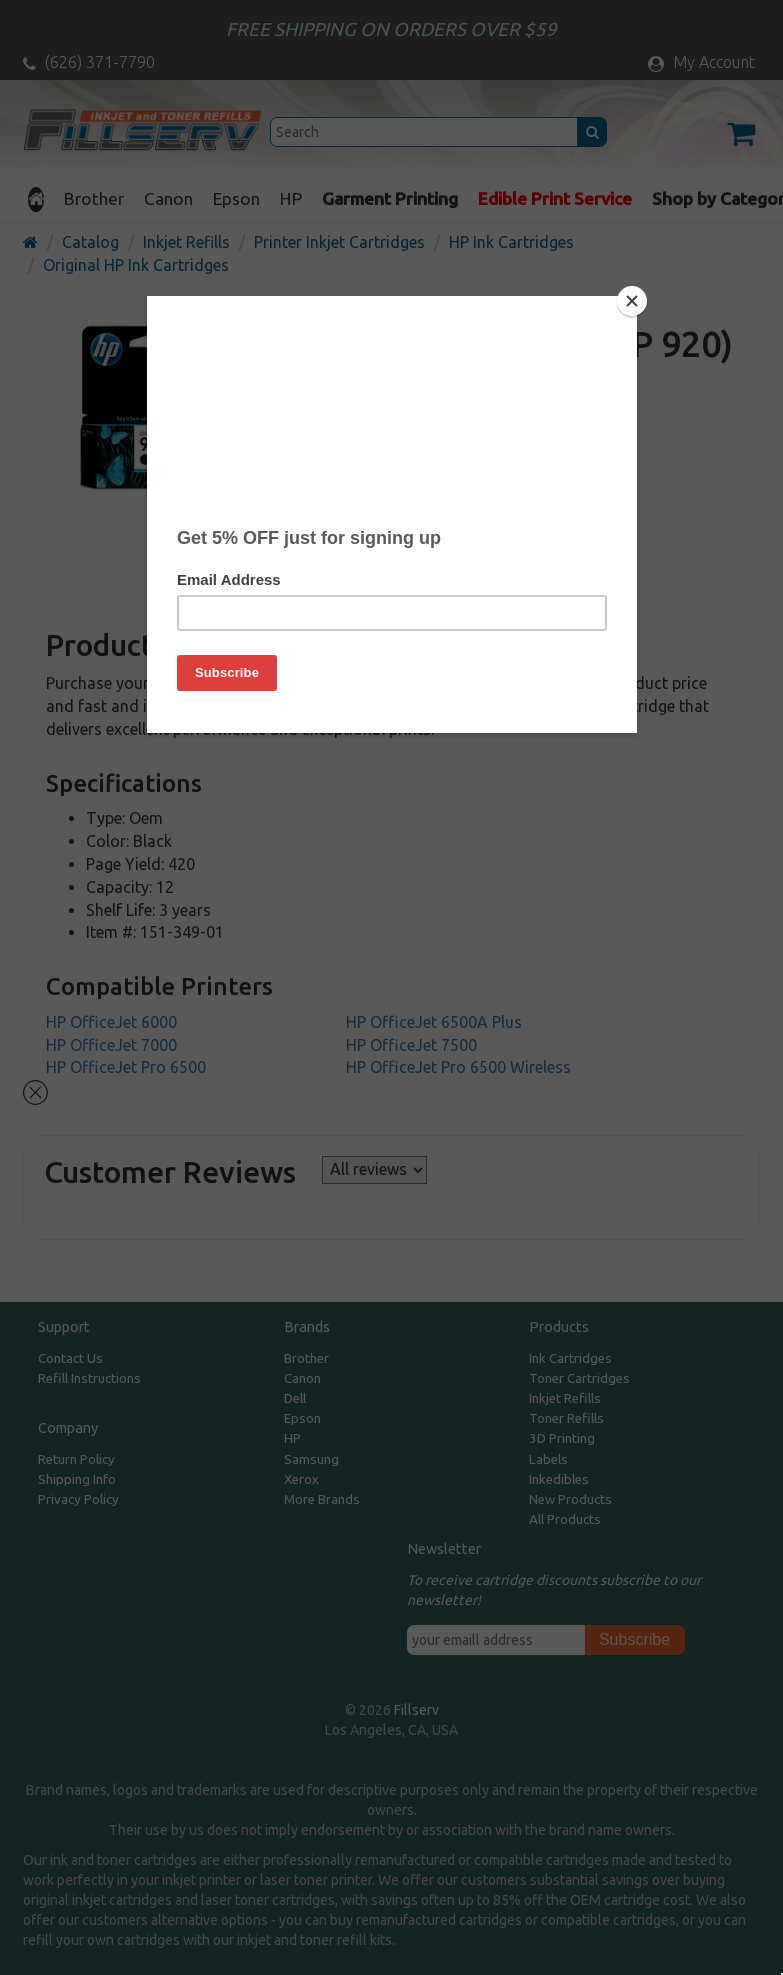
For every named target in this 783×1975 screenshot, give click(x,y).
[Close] (632, 301)
